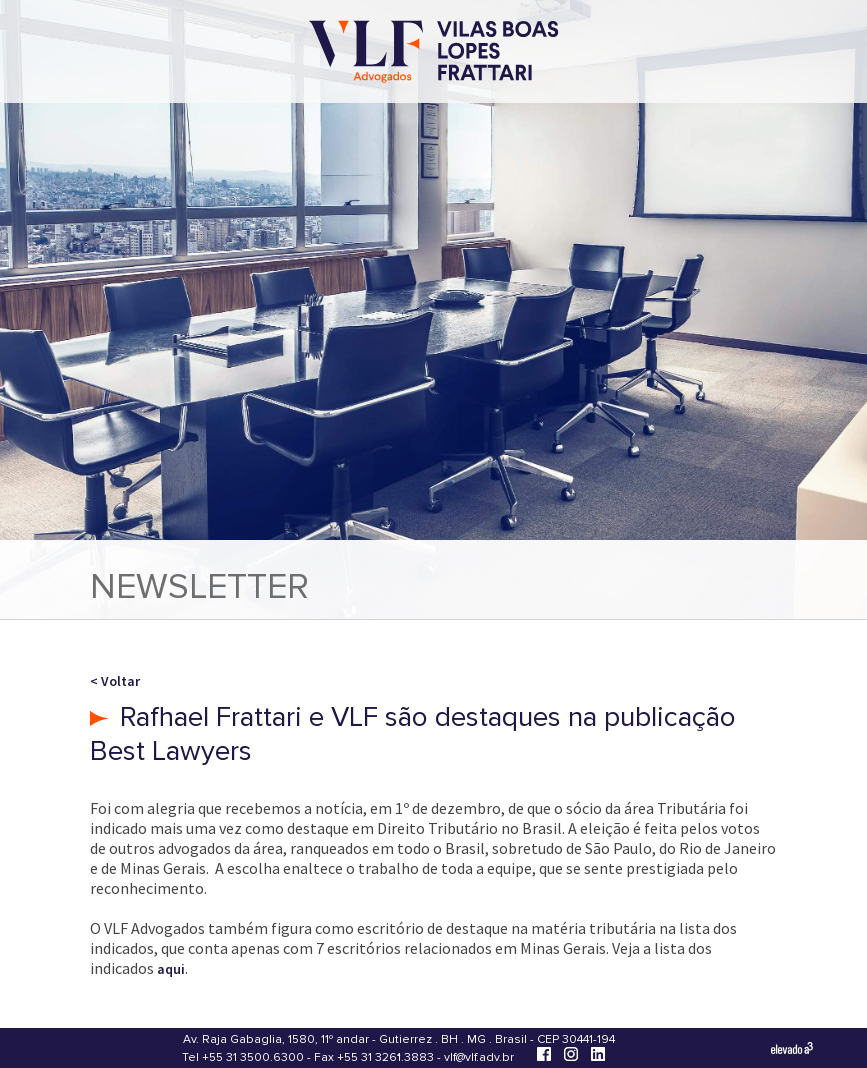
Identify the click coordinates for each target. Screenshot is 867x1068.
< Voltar (115, 681)
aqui (171, 969)
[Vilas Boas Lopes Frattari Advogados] (434, 53)
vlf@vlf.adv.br (479, 1057)
